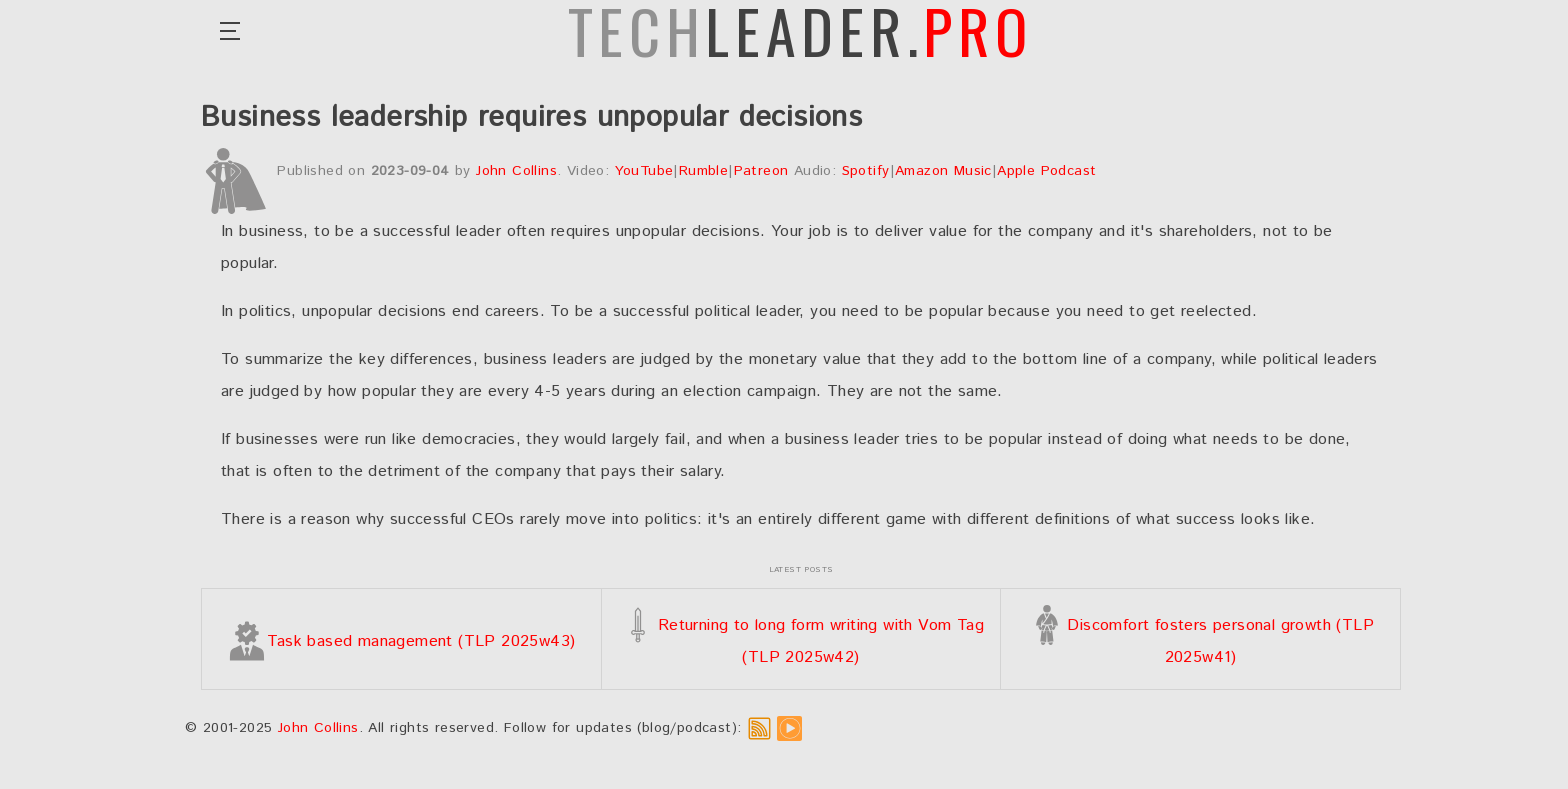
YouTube (644, 171)
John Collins (516, 171)
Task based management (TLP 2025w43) (401, 641)
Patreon (761, 171)
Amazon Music (943, 171)
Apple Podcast (1046, 171)
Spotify (866, 171)
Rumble (703, 171)
